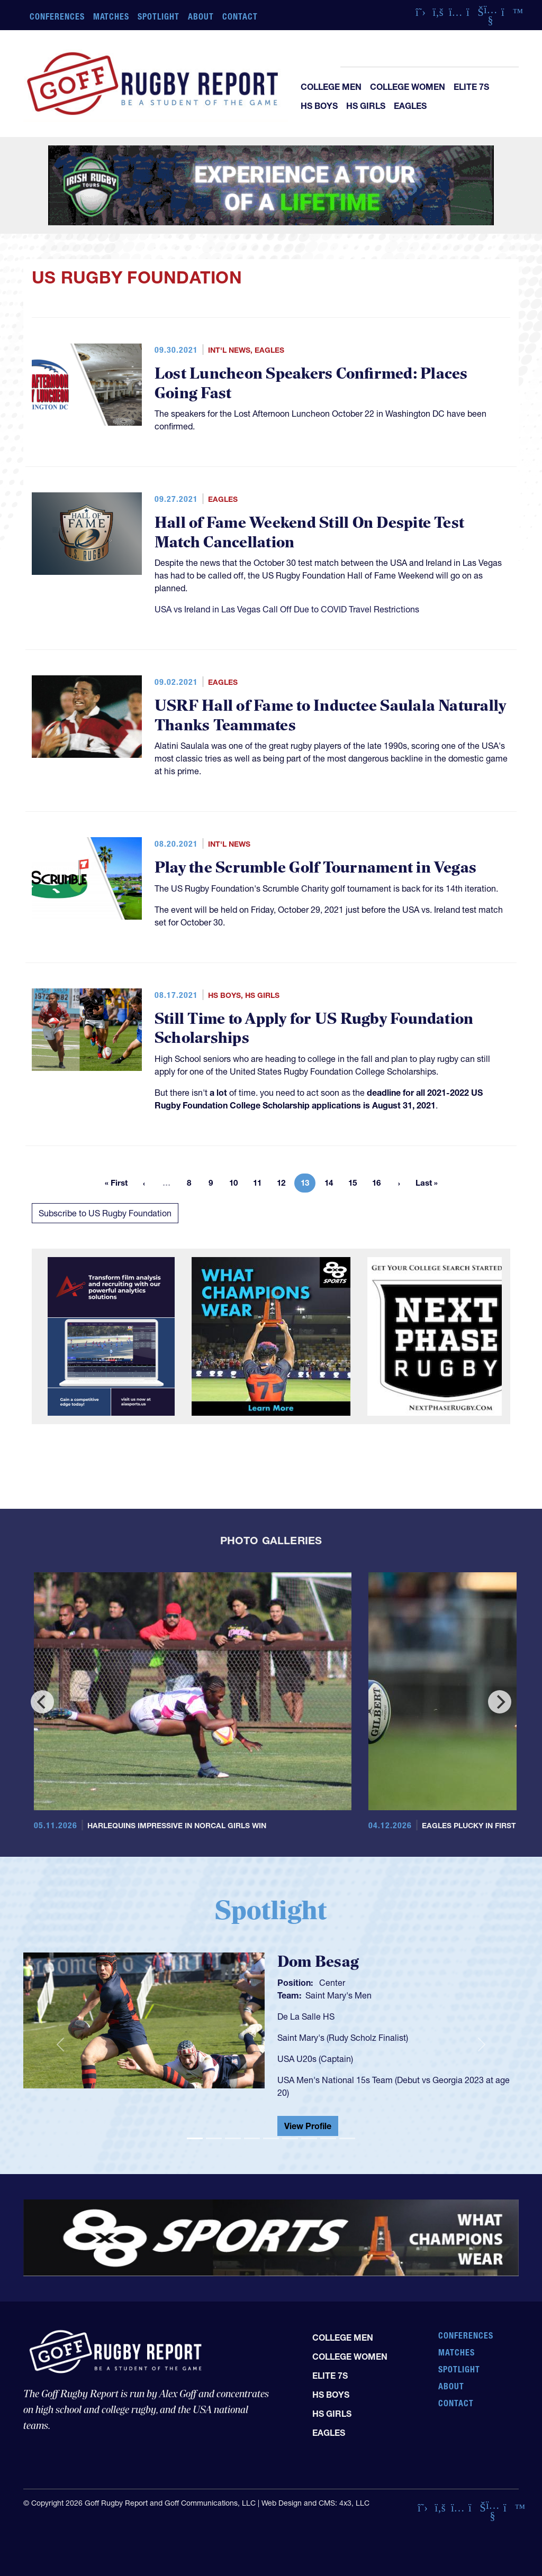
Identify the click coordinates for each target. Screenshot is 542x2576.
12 (284, 1184)
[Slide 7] (309, 2138)
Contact (240, 16)
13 (308, 1184)
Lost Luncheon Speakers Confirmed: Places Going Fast (311, 384)
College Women (407, 86)
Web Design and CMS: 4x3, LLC (315, 2503)
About (201, 16)
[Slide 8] (328, 2138)
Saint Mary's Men (338, 1995)
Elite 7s (471, 86)
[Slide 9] (347, 2138)
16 (379, 1184)
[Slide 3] (233, 2138)
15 (355, 1184)
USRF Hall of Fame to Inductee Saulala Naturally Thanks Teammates (330, 716)
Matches (111, 16)
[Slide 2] (214, 2138)
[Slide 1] (195, 2138)
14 (331, 1184)
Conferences (57, 16)
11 (260, 1184)
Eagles (410, 105)
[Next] (499, 1701)
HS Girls (365, 105)
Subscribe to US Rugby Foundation (105, 1213)
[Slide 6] (290, 2138)
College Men (331, 86)
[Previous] (42, 1701)
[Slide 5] (271, 2138)
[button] (60, 2044)
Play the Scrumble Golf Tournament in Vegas (315, 868)
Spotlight (158, 16)
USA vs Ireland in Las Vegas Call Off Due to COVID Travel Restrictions (287, 609)
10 (236, 1184)
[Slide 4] (252, 2138)
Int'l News (229, 350)
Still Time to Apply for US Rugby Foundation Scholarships (314, 1029)
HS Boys (319, 105)
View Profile (307, 2126)
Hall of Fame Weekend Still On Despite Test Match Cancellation (309, 533)
